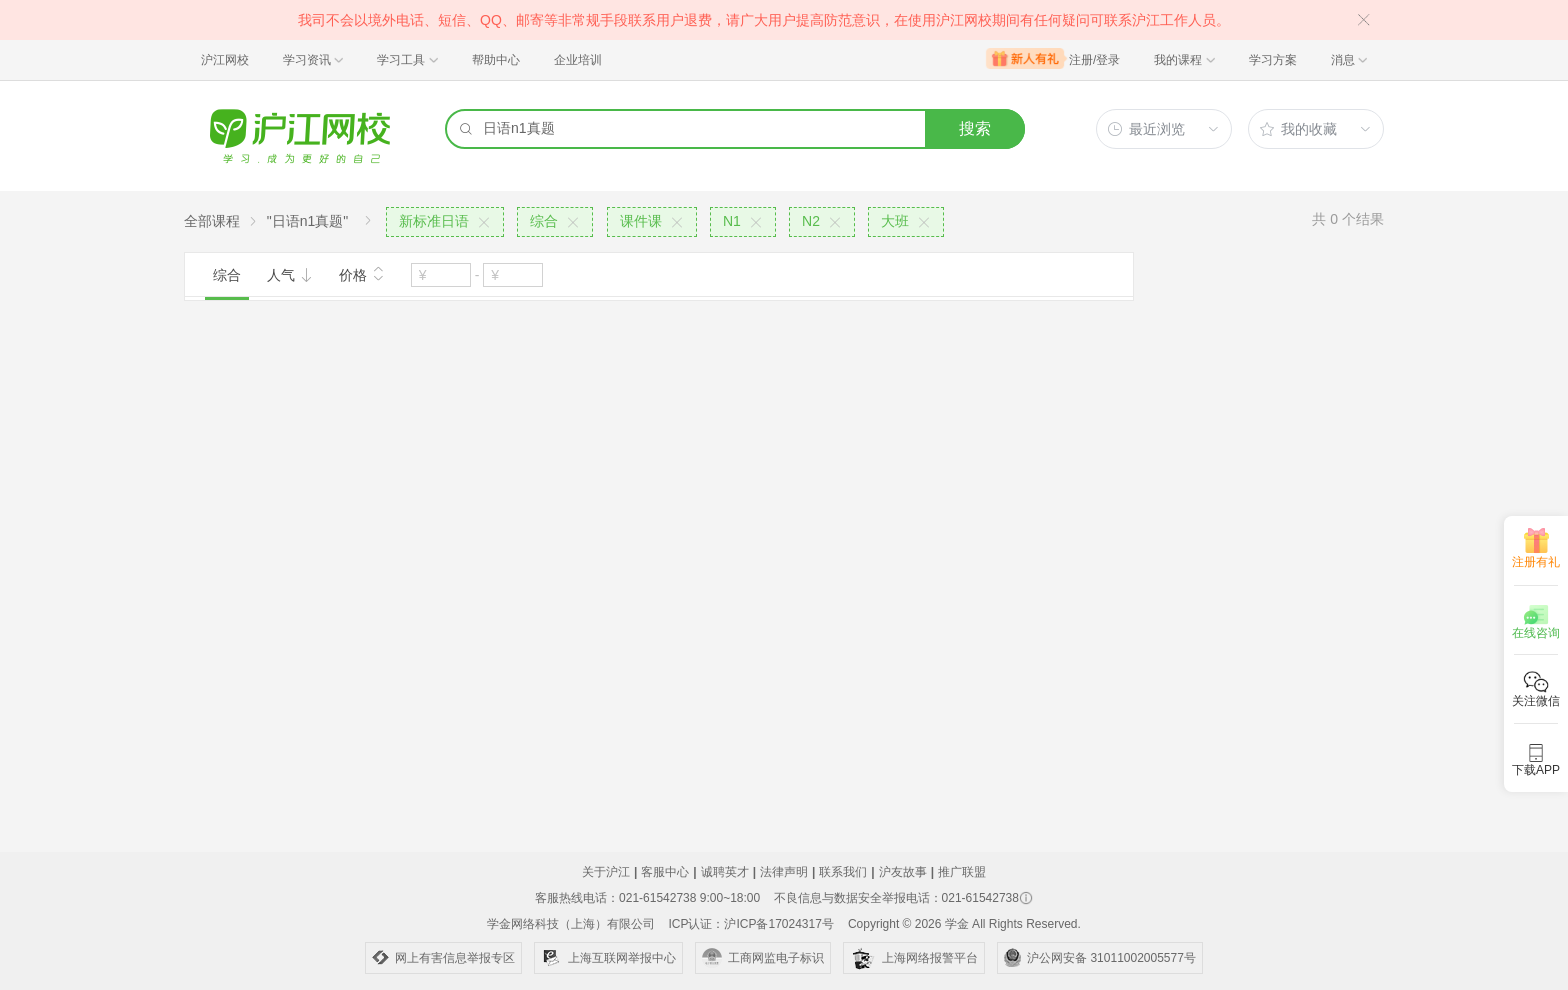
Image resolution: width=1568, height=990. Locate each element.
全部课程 (212, 221)
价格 (362, 273)
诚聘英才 (725, 872)
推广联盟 (962, 872)
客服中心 (665, 872)
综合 (227, 275)
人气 (290, 275)
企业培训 (578, 60)
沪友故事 (903, 872)
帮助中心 (496, 60)
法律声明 (784, 872)
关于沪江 (606, 872)
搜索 (975, 128)
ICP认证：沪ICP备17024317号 (750, 924)
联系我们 (843, 872)
